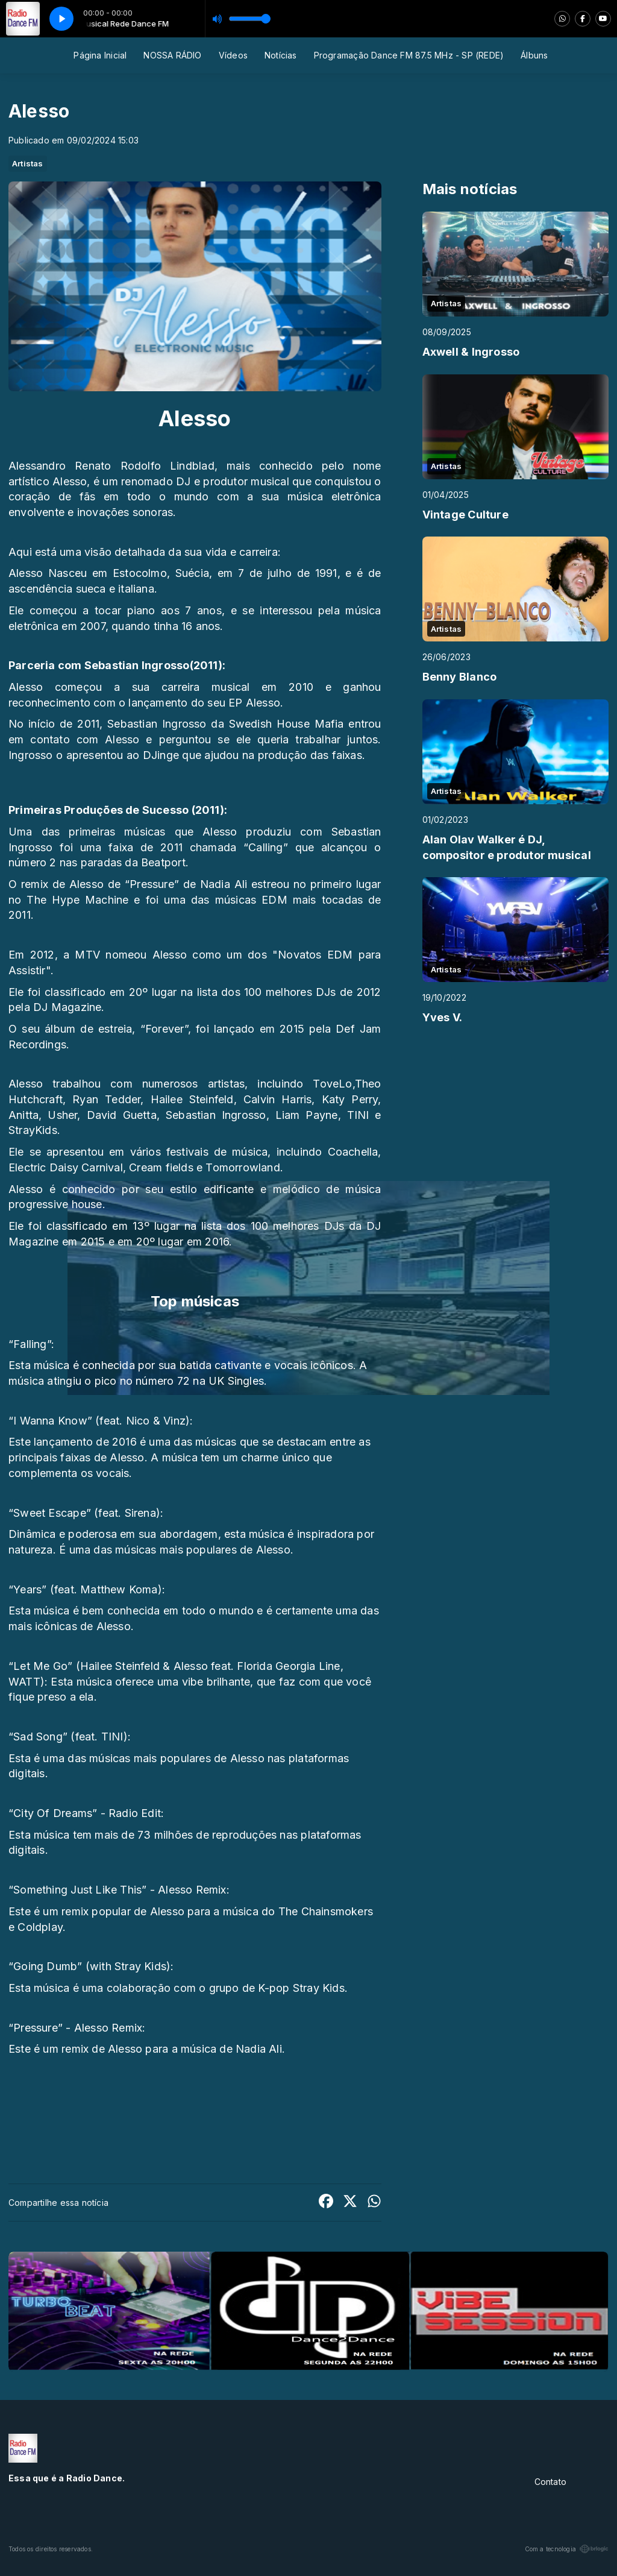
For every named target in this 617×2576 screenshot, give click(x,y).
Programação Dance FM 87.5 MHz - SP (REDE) (409, 55)
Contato (550, 2482)
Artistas (27, 163)
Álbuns (534, 55)
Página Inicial (100, 55)
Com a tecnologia (567, 2549)
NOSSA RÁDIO (172, 55)
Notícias (281, 55)
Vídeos (233, 55)
